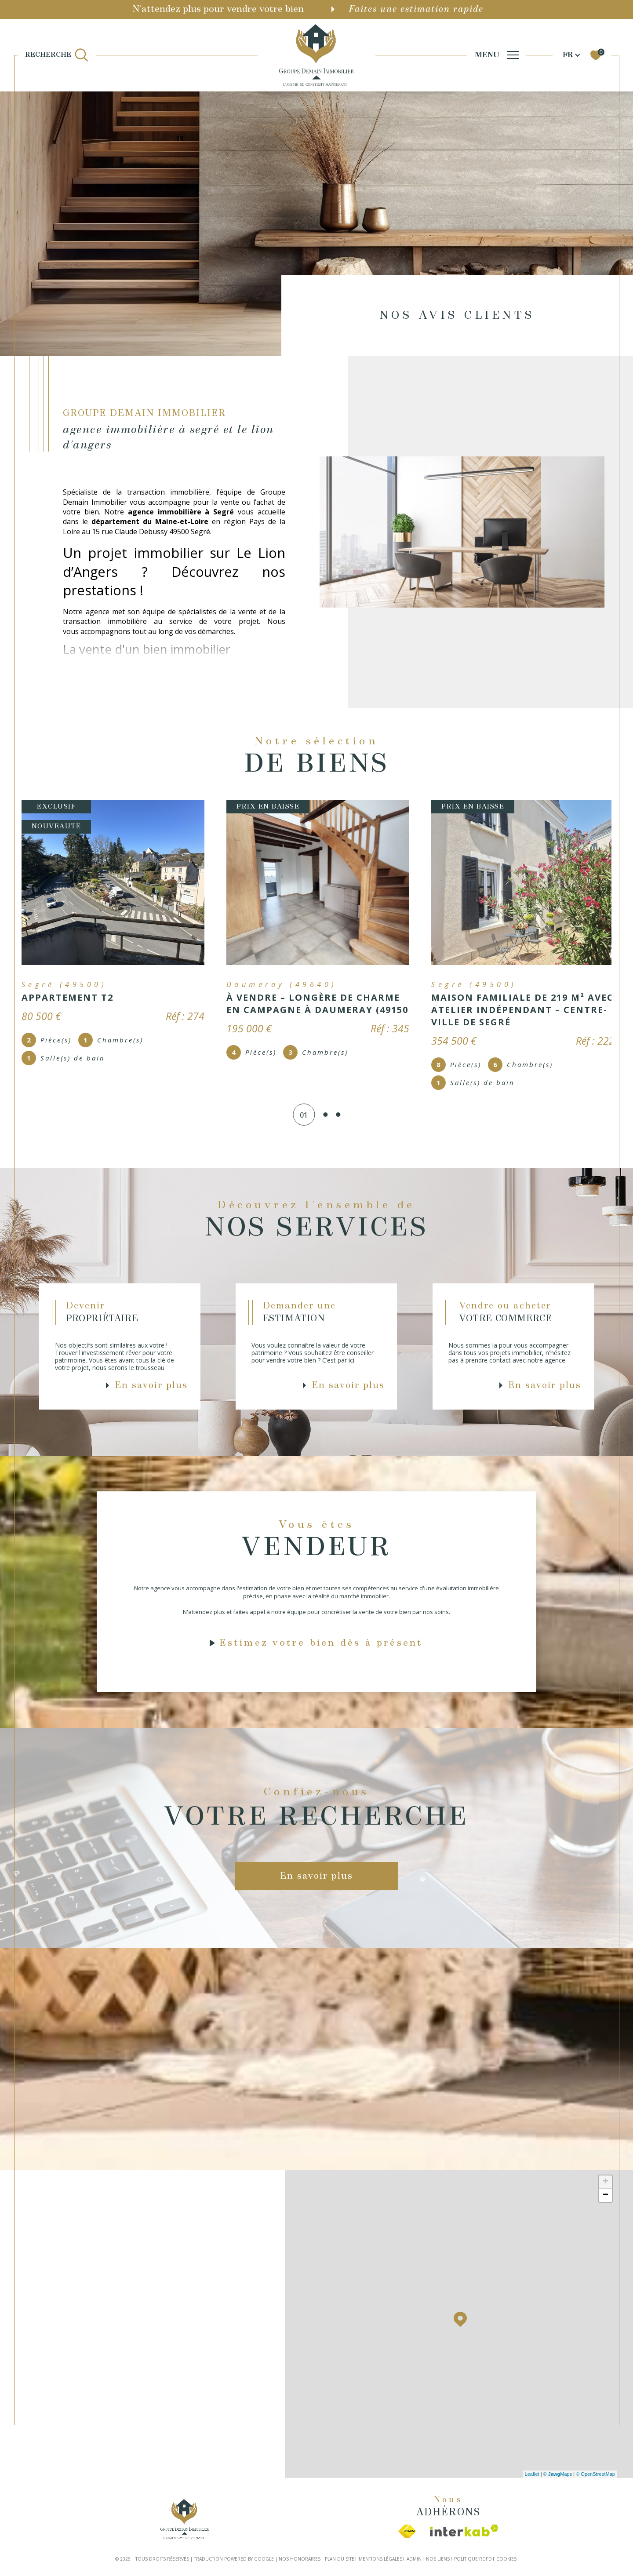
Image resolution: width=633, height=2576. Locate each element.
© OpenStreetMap (595, 2471)
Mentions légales (380, 2556)
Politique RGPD (473, 2556)
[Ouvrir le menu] (496, 55)
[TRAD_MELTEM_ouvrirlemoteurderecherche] (57, 55)
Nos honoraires (299, 2556)
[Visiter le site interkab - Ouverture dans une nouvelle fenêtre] (464, 2528)
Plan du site (339, 2556)
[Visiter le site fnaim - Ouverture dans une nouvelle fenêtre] (407, 2528)
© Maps (557, 2471)
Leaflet (532, 2471)
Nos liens (438, 2556)
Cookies (506, 2556)
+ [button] (605, 2179)
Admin (414, 2556)
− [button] (605, 2192)
